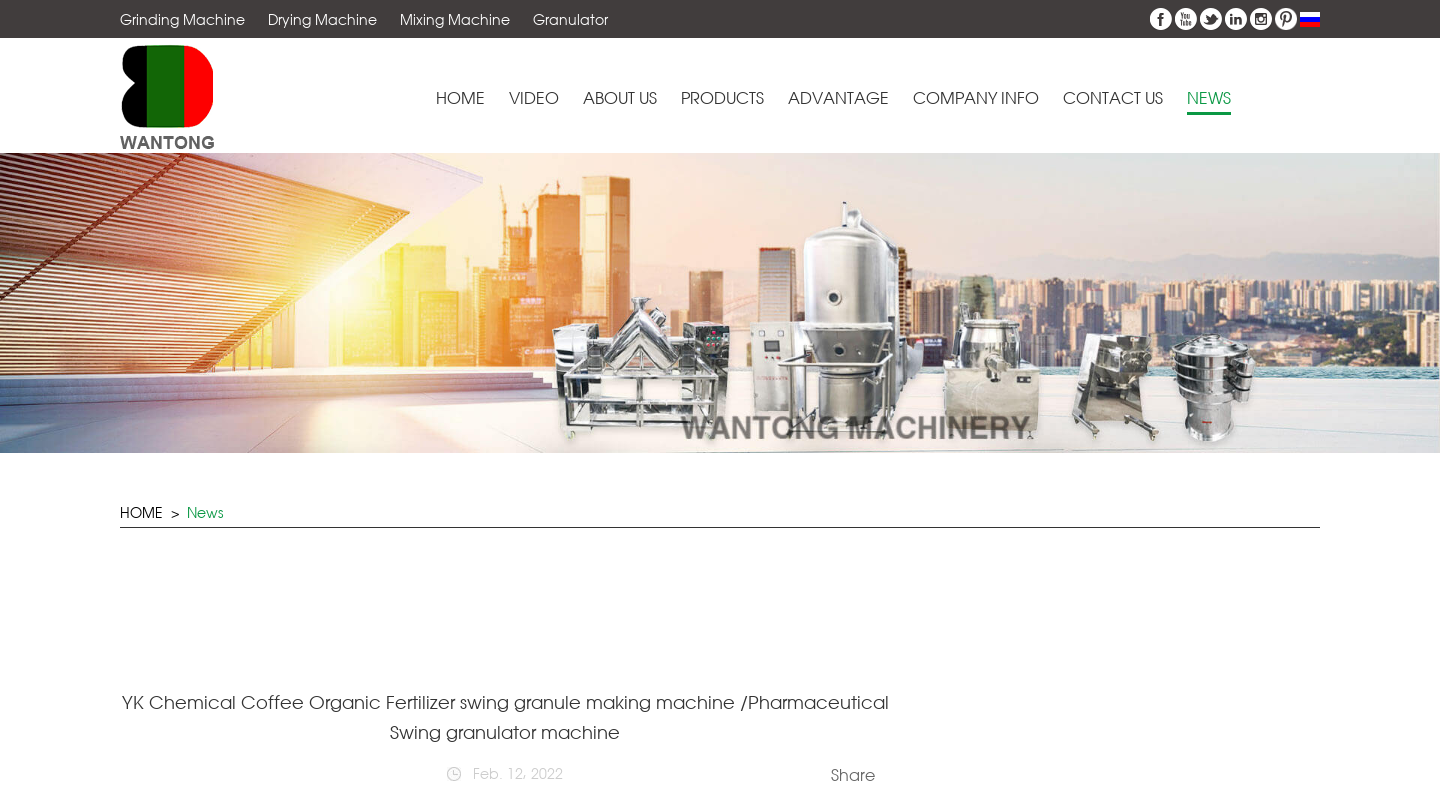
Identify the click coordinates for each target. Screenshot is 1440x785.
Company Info (976, 98)
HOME (141, 512)
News (1209, 98)
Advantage (838, 98)
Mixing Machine (455, 19)
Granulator (570, 19)
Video (534, 98)
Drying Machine (322, 19)
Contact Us (1113, 98)
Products (722, 98)
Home (460, 98)
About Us (620, 98)
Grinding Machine (182, 19)
